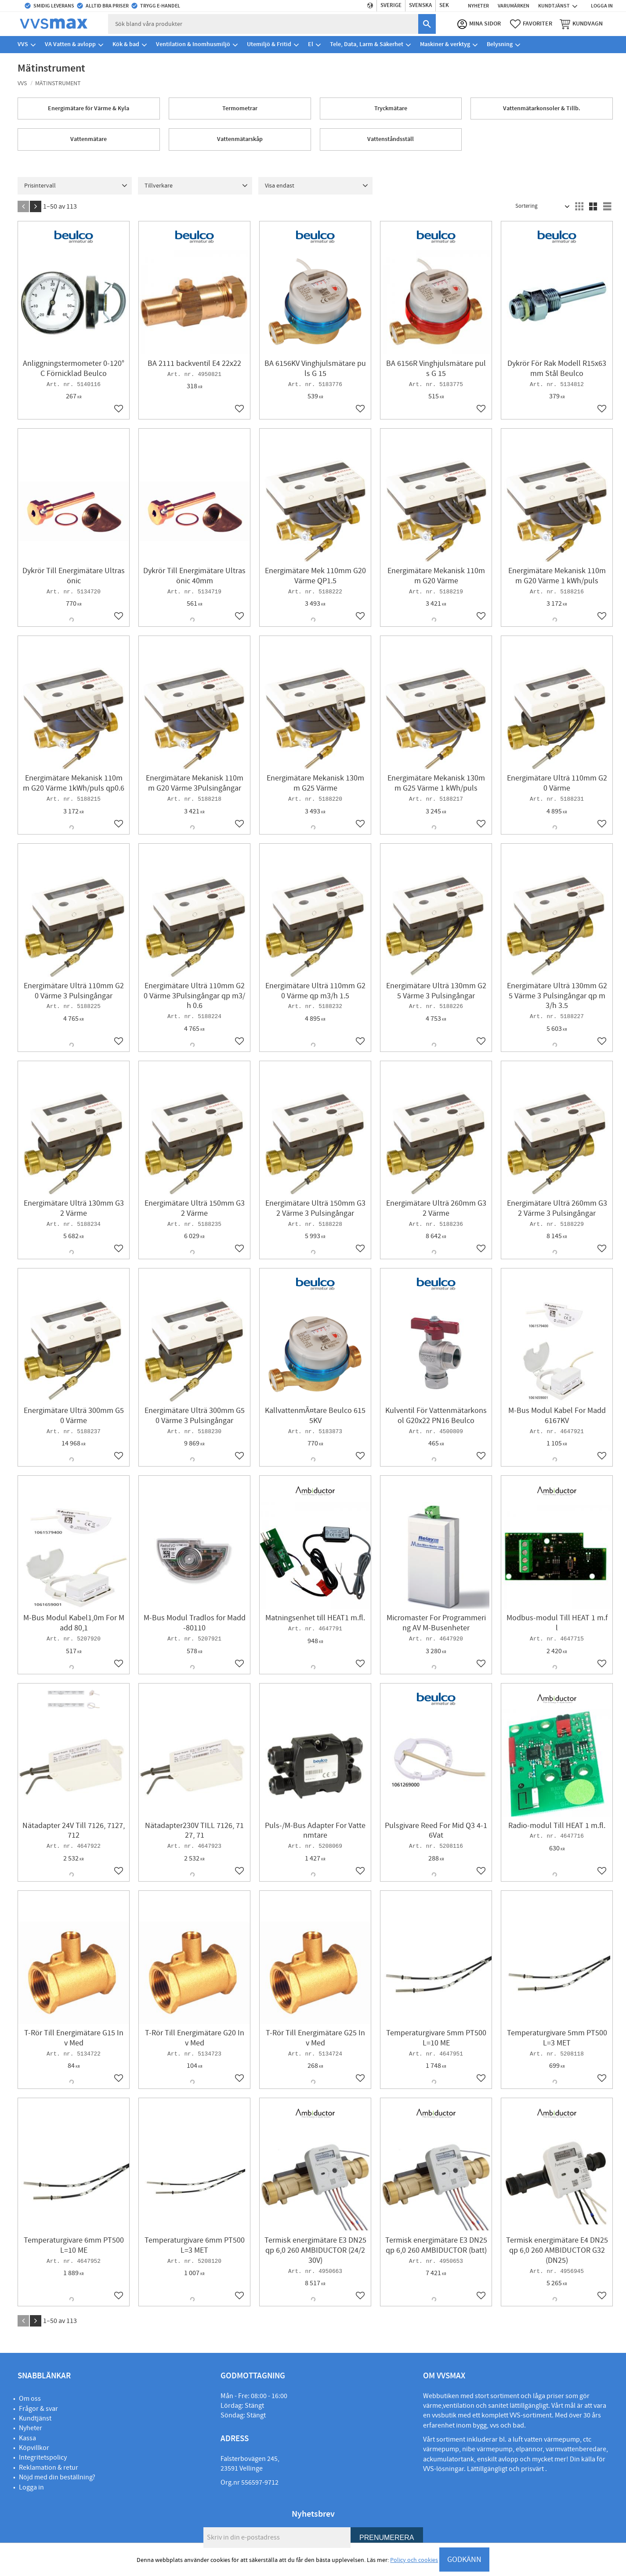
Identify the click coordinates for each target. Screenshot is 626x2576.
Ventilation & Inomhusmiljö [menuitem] (193, 46)
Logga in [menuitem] (602, 5)
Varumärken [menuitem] (513, 5)
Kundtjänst (35, 2418)
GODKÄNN (464, 2559)
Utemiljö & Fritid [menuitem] (269, 46)
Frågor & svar (38, 2408)
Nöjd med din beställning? (57, 2477)
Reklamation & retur (48, 2467)
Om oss (30, 2398)
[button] (528, 24)
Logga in (31, 2487)
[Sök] (424, 25)
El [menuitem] (310, 46)
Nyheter (30, 2428)
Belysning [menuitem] (500, 46)
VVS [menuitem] (23, 46)
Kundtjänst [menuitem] (554, 5)
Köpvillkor (34, 2447)
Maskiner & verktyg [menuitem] (445, 46)
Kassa (27, 2438)
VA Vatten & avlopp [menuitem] (70, 46)
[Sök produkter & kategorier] (267, 25)
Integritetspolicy (43, 2457)
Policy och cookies (414, 2560)
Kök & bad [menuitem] (125, 46)
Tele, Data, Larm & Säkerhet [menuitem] (366, 46)
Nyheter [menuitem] (478, 5)
